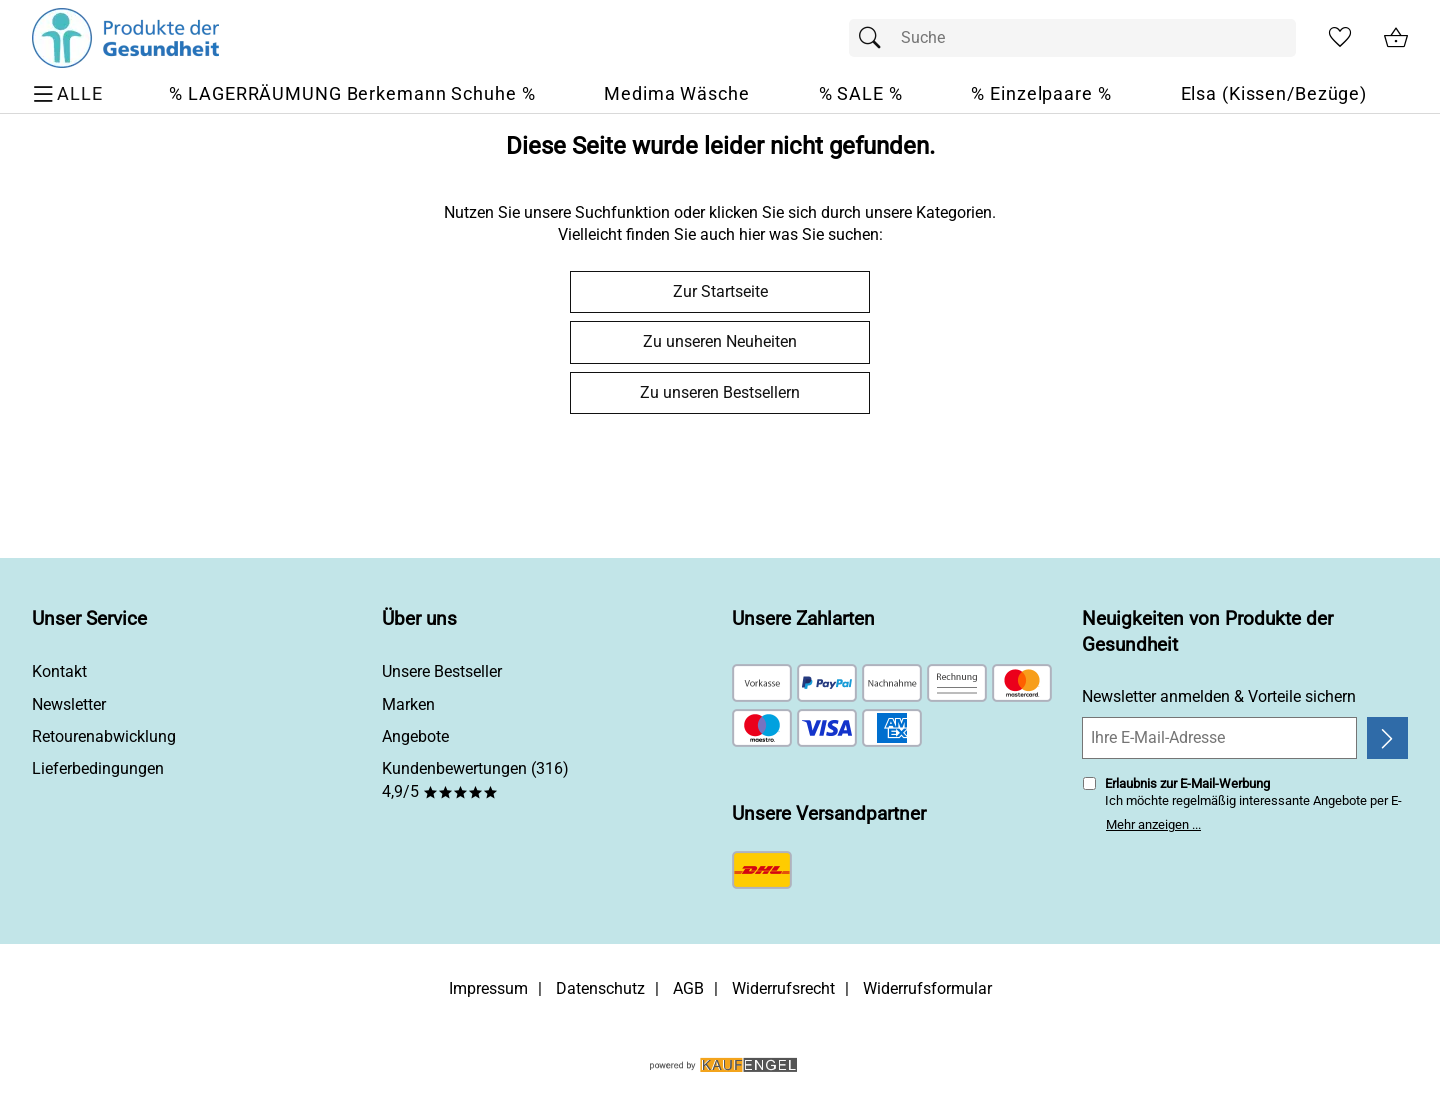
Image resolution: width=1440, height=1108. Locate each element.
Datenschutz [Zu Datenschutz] (600, 988)
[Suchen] (875, 38)
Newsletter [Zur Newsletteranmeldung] (69, 704)
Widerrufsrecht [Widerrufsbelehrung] (783, 988)
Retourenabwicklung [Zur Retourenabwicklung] (104, 736)
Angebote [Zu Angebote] (415, 736)
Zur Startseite (720, 291)
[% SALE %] (861, 94)
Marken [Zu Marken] (408, 704)
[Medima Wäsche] (676, 94)
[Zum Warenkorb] (1396, 38)
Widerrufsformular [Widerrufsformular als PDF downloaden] (927, 988)
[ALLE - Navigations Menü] (70, 94)
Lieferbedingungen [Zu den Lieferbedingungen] (98, 768)
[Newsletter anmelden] (1387, 738)
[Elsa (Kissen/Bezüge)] (1274, 94)
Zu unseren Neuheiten (720, 341)
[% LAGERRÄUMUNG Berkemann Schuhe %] (352, 94)
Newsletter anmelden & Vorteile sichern (1219, 696)
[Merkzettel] (1340, 38)
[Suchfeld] (1072, 38)
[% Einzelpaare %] (1041, 94)
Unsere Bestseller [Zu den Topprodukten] (442, 671)
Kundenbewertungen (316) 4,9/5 (475, 779)
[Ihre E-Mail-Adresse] (1219, 738)
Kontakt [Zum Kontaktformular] (59, 671)
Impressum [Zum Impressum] (488, 988)
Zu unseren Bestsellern (720, 392)
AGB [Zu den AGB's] (688, 988)
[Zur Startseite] (125, 38)
